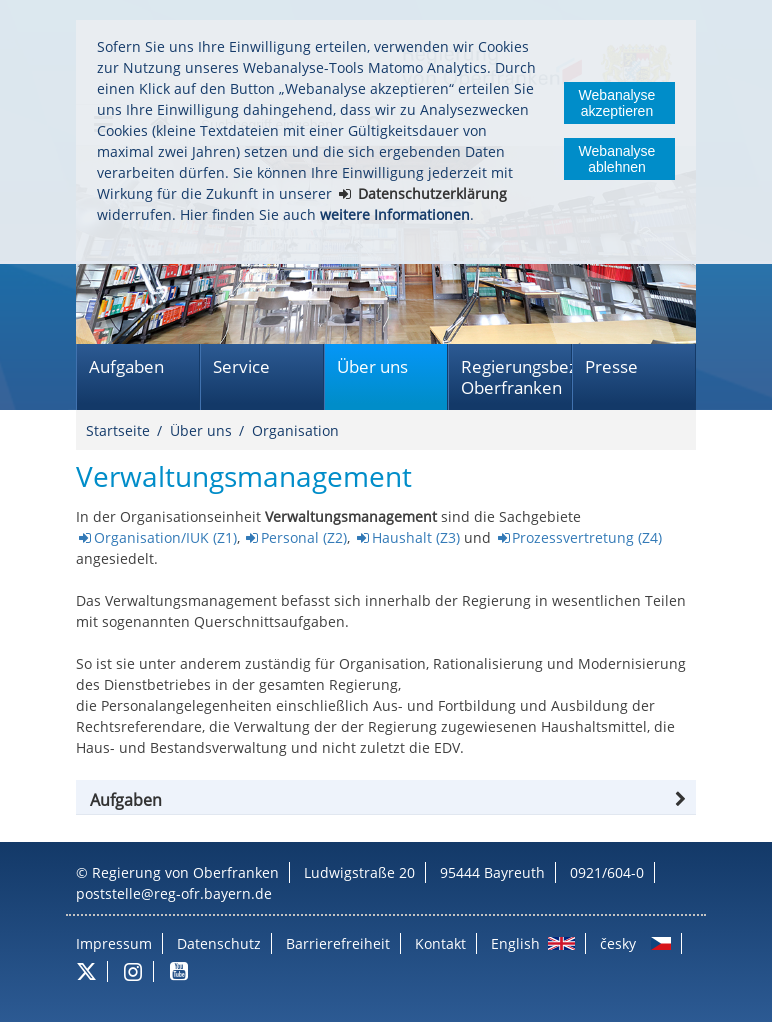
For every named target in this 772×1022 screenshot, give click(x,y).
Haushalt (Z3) (416, 537)
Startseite (118, 430)
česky (618, 943)
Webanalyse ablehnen (617, 159)
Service (241, 366)
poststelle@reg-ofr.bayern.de (174, 893)
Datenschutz (219, 943)
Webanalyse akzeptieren (617, 103)
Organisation (295, 430)
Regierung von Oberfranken (185, 872)
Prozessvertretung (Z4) (587, 537)
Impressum (114, 943)
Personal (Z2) (304, 537)
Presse (611, 366)
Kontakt (440, 943)
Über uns (372, 366)
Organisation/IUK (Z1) (165, 537)
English (515, 943)
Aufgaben (126, 366)
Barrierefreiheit (338, 943)
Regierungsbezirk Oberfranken (516, 377)
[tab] (386, 800)
